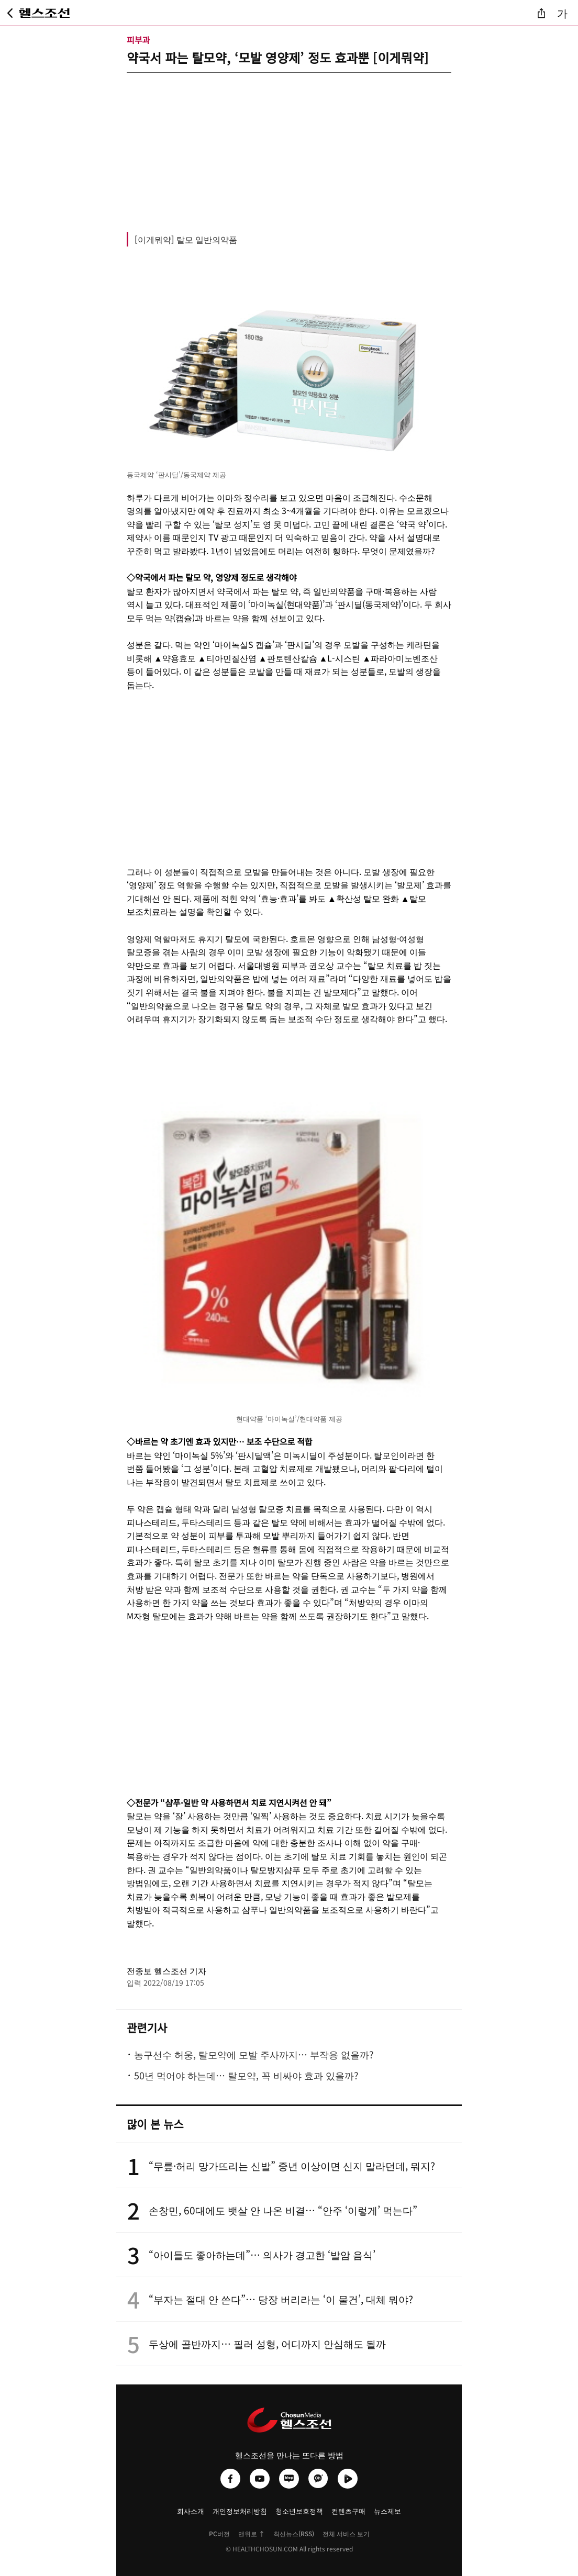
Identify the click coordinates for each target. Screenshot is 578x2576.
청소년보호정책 (299, 2511)
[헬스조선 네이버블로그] (289, 2478)
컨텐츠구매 (348, 2511)
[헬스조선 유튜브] (259, 2478)
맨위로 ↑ (251, 2533)
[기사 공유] (541, 13)
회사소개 (190, 2511)
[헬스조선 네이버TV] (347, 2478)
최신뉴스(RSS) (293, 2533)
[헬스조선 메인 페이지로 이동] (45, 13)
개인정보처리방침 (240, 2511)
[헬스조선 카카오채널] (318, 2478)
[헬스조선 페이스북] (230, 2478)
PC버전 (219, 2533)
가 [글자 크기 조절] (562, 12)
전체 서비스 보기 (346, 2533)
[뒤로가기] (10, 13)
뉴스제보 (387, 2511)
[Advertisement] (289, 146)
